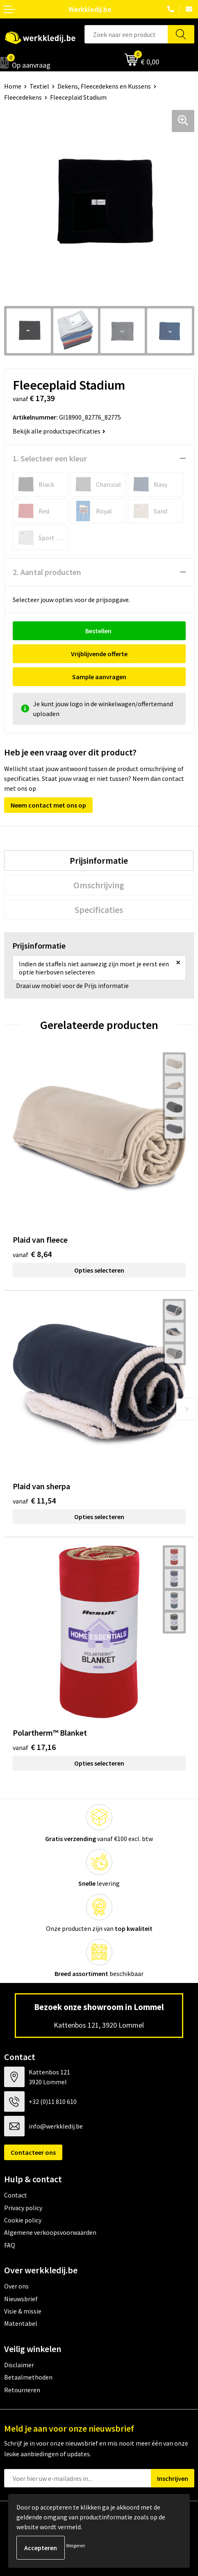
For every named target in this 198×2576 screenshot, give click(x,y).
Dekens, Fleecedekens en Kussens (104, 86)
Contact (15, 2195)
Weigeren (75, 2545)
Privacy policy (23, 2208)
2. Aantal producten (47, 572)
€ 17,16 (34, 1747)
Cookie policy (22, 2220)
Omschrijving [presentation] (98, 885)
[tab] (98, 860)
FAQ (9, 2245)
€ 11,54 (34, 1500)
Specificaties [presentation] (99, 909)
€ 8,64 (32, 1254)
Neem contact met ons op (48, 805)
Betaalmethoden (28, 2377)
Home (12, 86)
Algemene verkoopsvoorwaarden (50, 2232)
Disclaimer (19, 2365)
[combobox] (126, 34)
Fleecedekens (23, 97)
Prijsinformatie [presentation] (99, 860)
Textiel (39, 86)
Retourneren (22, 2390)
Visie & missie (22, 2311)
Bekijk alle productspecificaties (59, 431)
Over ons (16, 2286)
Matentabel (20, 2323)
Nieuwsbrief (21, 2299)
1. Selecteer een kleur (50, 458)
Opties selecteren (99, 1270)
